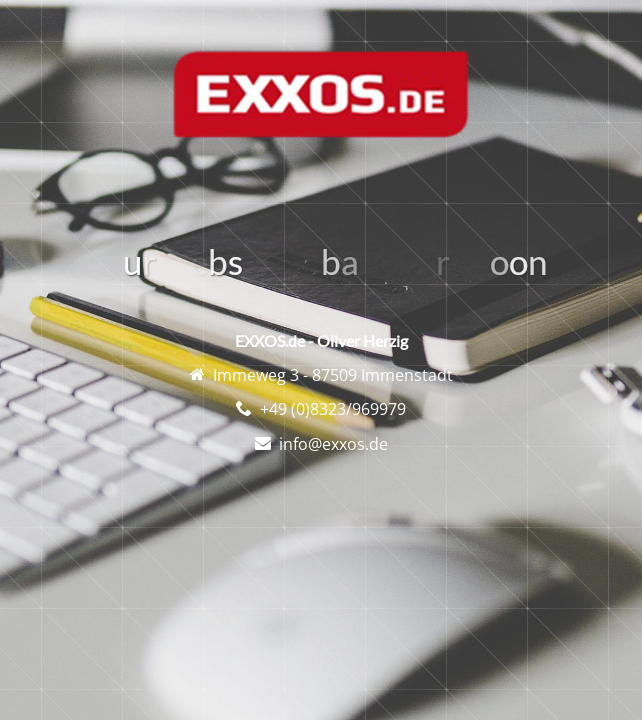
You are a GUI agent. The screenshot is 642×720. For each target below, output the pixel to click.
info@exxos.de (333, 444)
